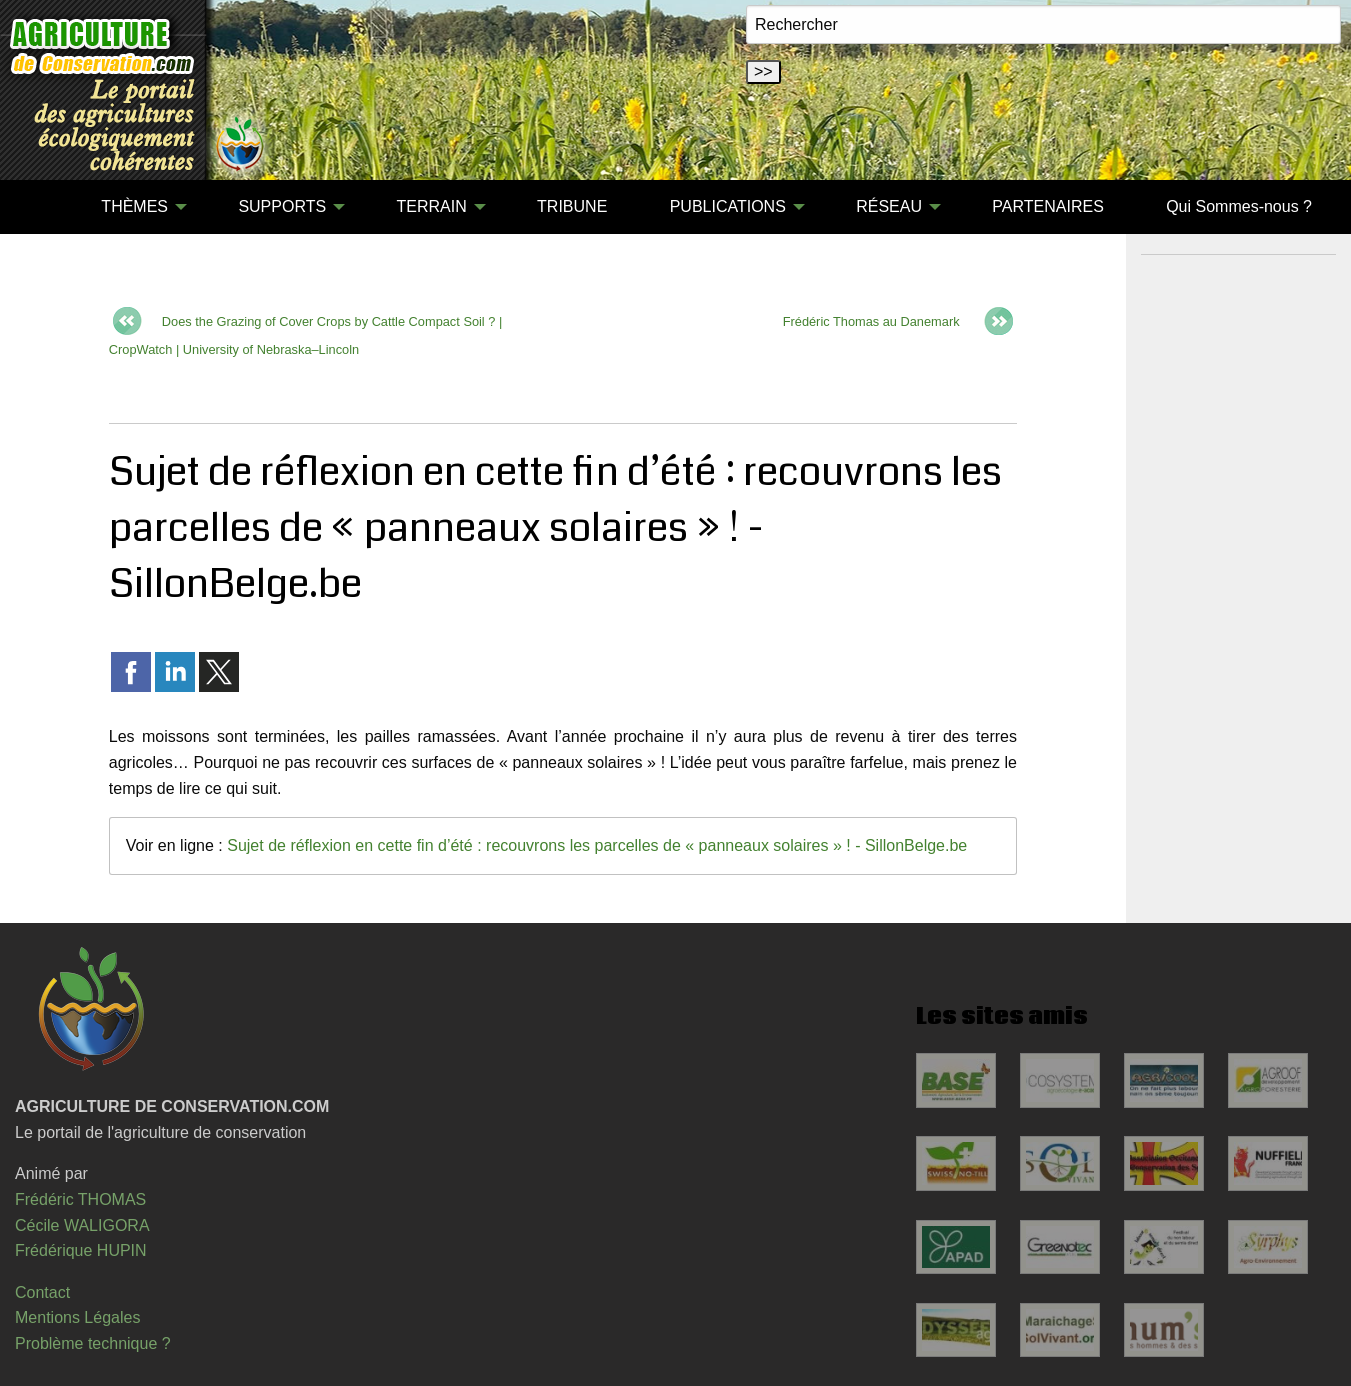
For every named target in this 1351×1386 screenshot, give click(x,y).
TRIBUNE (572, 206)
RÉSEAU (889, 206)
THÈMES (134, 206)
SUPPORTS (282, 206)
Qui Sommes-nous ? (1239, 206)
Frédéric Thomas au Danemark (871, 321)
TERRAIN (431, 206)
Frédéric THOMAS (80, 1199)
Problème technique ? (93, 1343)
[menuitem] (39, 207)
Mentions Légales (77, 1317)
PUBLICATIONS (728, 206)
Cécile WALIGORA (82, 1225)
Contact (42, 1292)
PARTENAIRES (1047, 206)
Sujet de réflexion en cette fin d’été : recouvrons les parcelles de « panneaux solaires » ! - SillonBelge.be (597, 845)
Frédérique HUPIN (81, 1250)
